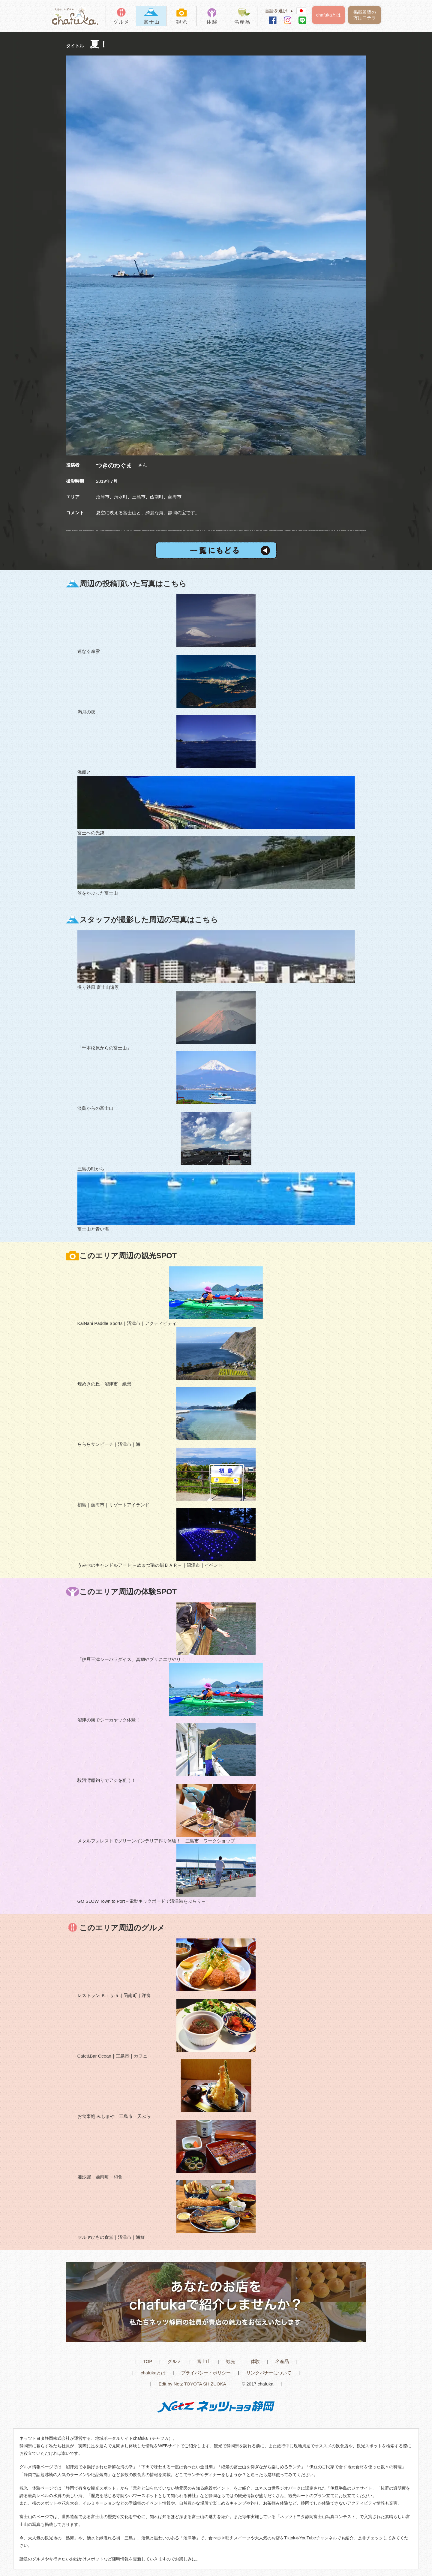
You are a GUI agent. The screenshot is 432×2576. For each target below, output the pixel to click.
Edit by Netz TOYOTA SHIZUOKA (192, 2383)
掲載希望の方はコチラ (364, 15)
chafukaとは (328, 14)
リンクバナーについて (268, 2372)
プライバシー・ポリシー (206, 2372)
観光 (230, 2361)
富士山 (204, 2361)
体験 (255, 2361)
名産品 (282, 2361)
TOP (147, 2361)
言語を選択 (280, 10)
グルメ (174, 2361)
